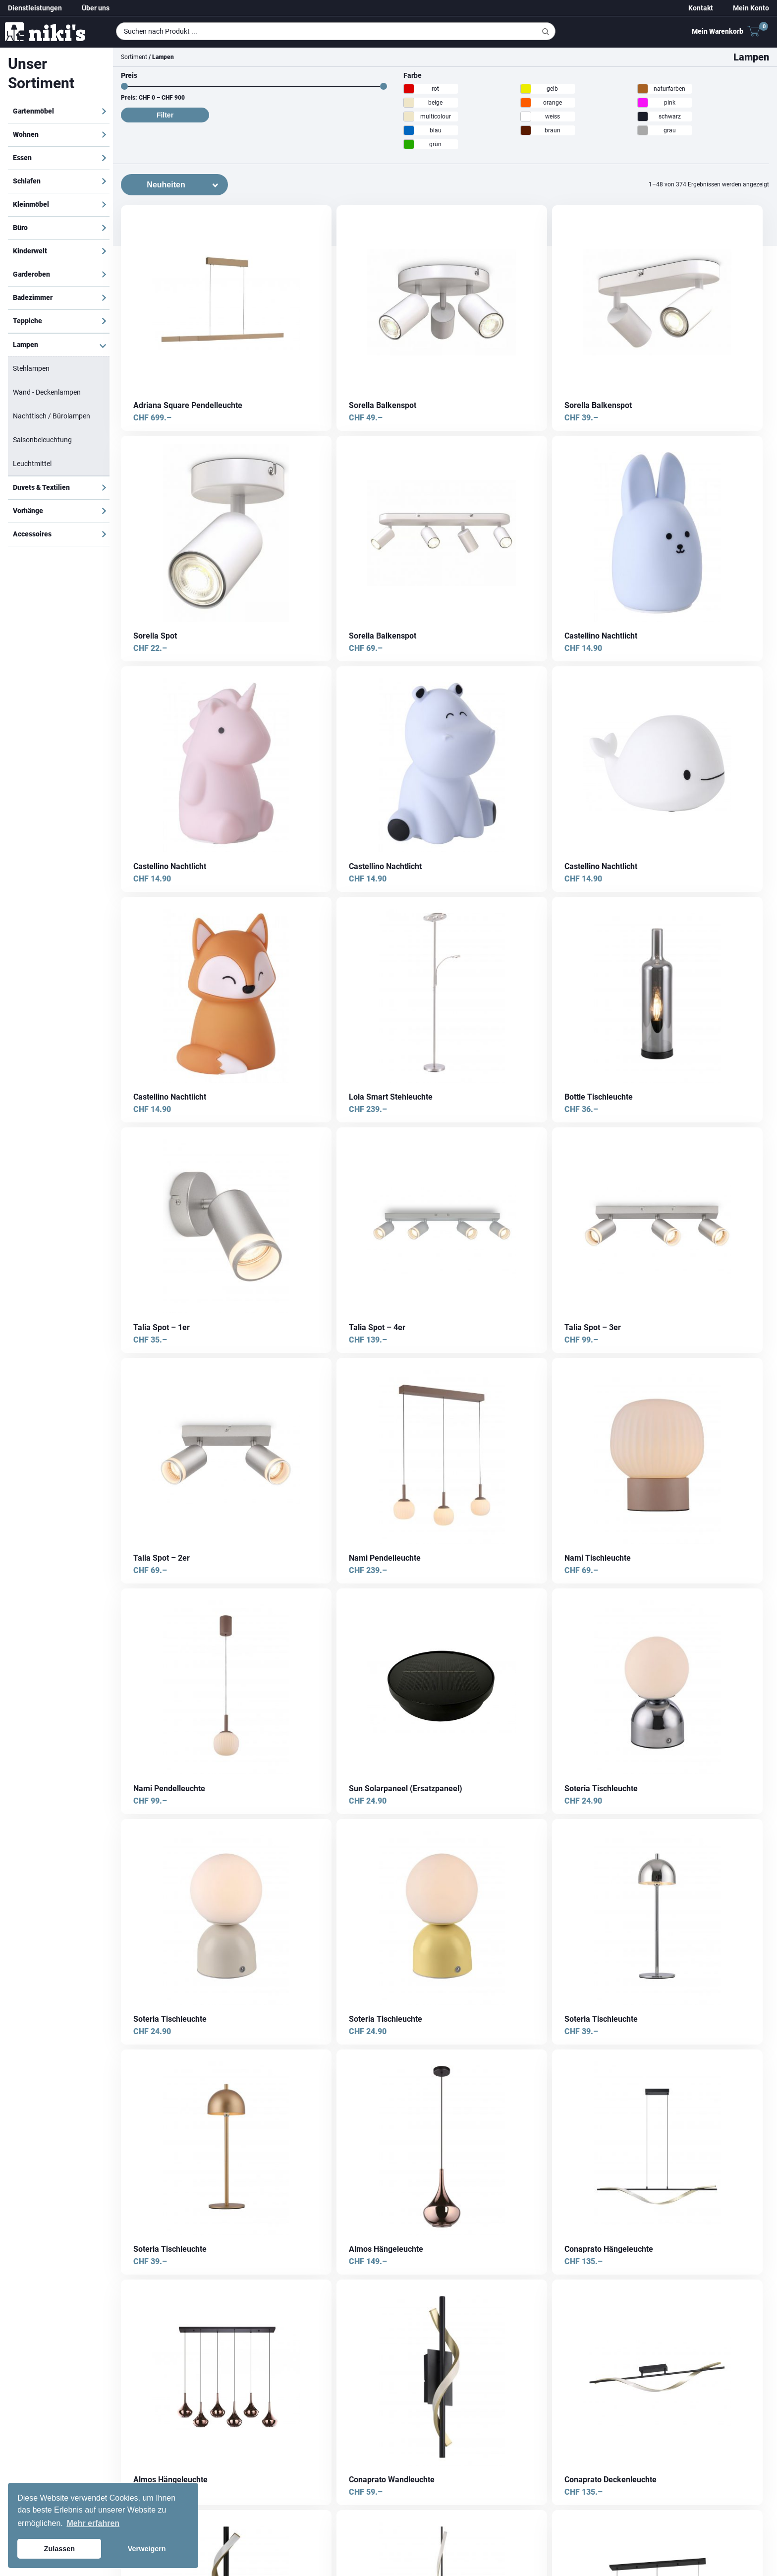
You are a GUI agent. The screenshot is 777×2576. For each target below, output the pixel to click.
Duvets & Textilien (41, 487)
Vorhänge (28, 511)
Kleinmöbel (31, 204)
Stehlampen (31, 368)
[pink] (642, 103)
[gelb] (525, 89)
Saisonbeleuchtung (42, 440)
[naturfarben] (642, 89)
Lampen (25, 345)
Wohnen (26, 134)
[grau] (642, 130)
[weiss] (525, 116)
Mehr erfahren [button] (92, 2523)
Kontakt (700, 8)
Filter (165, 115)
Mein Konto (751, 8)
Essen (22, 158)
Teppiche (27, 321)
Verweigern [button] (147, 2549)
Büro (20, 228)
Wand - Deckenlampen (47, 392)
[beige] (408, 103)
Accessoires (32, 534)
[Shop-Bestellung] (174, 184)
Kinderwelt (30, 251)
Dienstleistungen (35, 8)
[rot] (408, 89)
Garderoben (31, 274)
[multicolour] (408, 116)
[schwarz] (642, 116)
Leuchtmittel (32, 464)
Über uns (96, 8)
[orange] (525, 103)
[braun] (525, 130)
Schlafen (27, 181)
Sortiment (134, 57)
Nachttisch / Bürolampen (51, 416)
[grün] (408, 144)
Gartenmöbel (33, 111)
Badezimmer (33, 297)
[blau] (408, 130)
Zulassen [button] (59, 2549)
